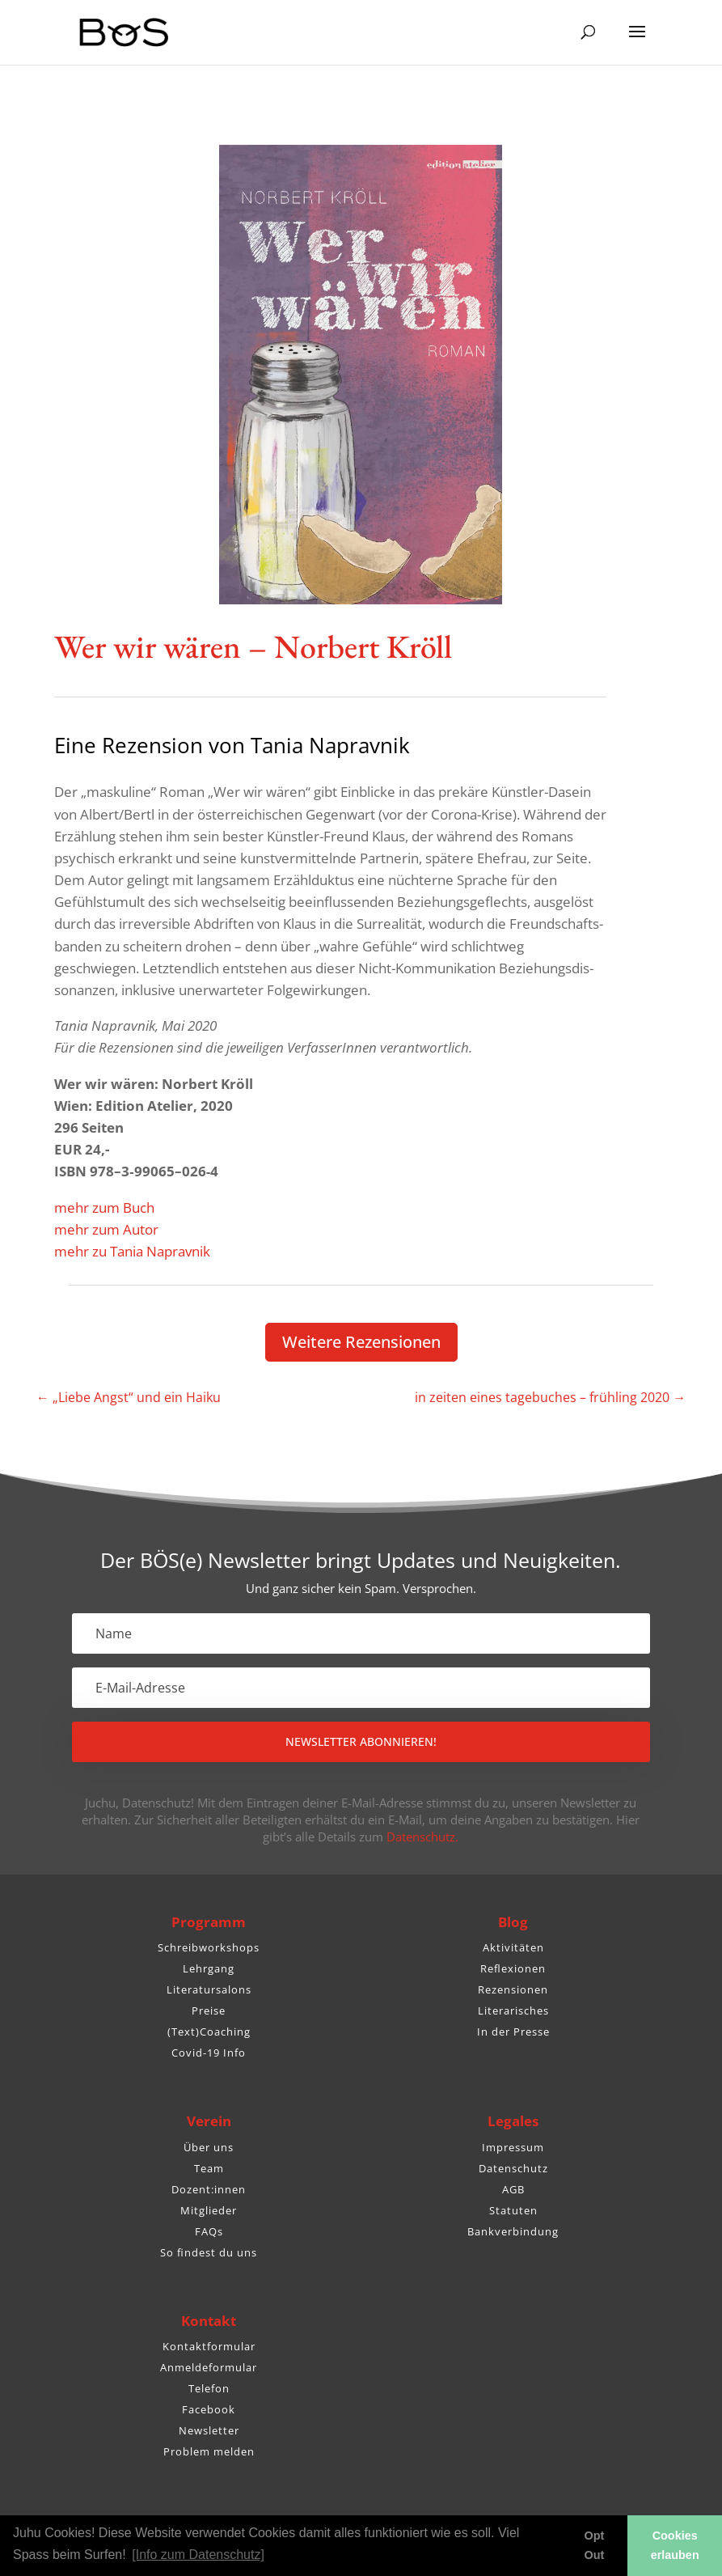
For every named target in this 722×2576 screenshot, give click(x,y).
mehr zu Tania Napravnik (132, 1251)
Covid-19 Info (208, 2052)
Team (209, 2168)
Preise (209, 2010)
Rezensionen (513, 1989)
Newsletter (209, 2430)
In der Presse (513, 2031)
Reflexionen (513, 1968)
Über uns (209, 2147)
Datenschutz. (422, 1836)
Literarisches (513, 2010)
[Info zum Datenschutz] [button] (198, 2554)
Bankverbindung (513, 2231)
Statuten (513, 2210)
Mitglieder (208, 2210)
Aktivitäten (513, 1947)
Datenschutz (513, 2168)
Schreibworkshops (209, 1947)
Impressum (513, 2147)
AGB (513, 2189)
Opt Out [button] (595, 2545)
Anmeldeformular (208, 2367)
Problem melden (209, 2451)
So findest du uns (208, 2252)
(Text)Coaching (209, 2031)
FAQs (209, 2231)
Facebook (208, 2409)
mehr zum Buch (104, 1207)
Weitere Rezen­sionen (361, 1342)
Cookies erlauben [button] (675, 2545)
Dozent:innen (208, 2189)
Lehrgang (208, 1968)
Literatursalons (209, 1989)
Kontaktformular (209, 2346)
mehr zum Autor (106, 1229)
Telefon (209, 2388)
